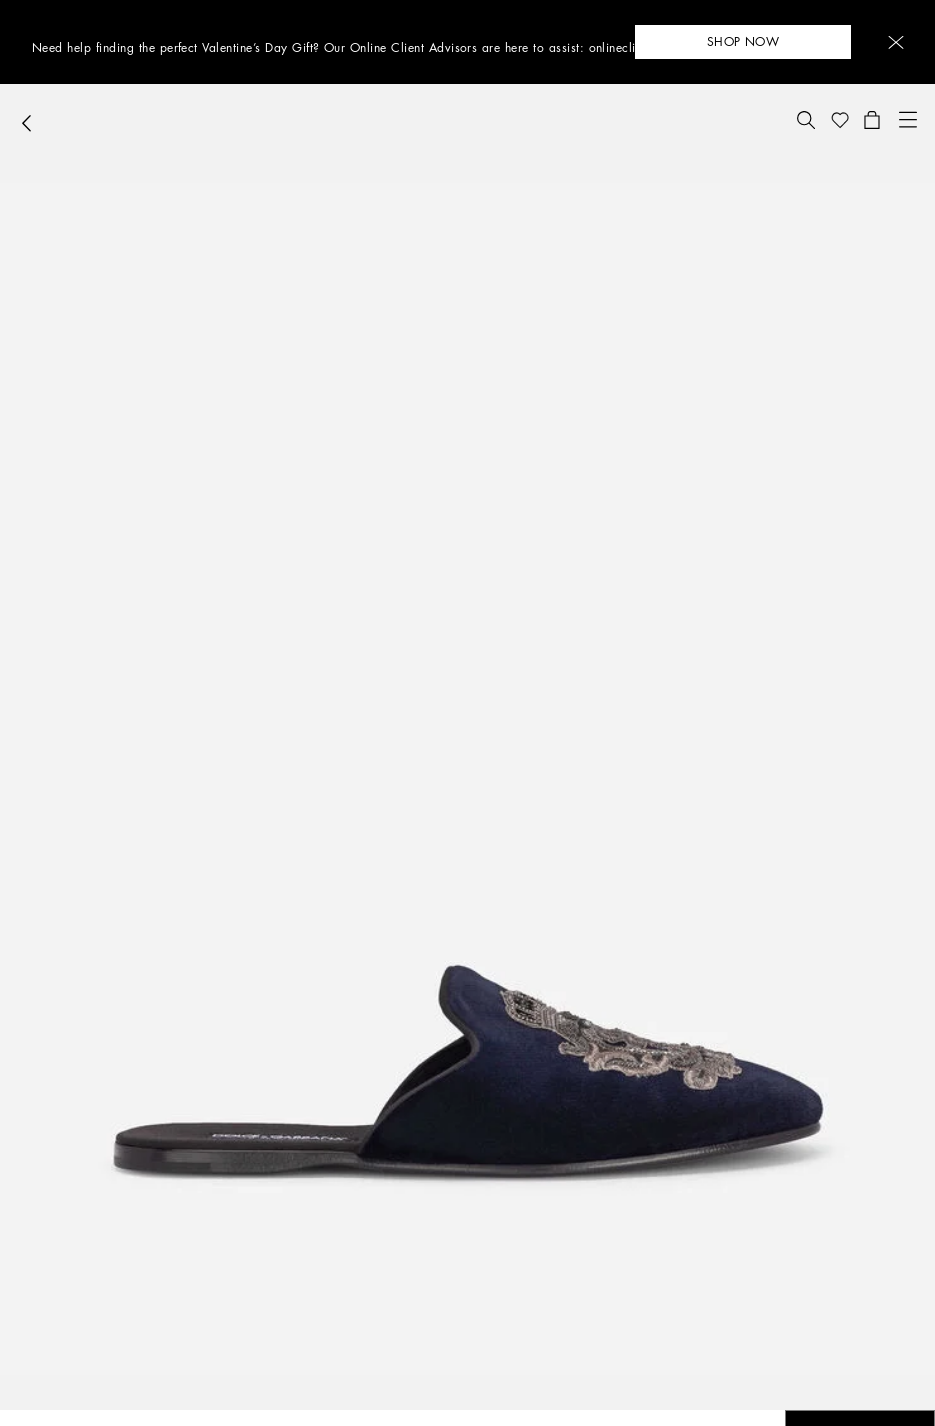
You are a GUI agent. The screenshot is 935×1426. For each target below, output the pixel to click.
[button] (896, 42)
